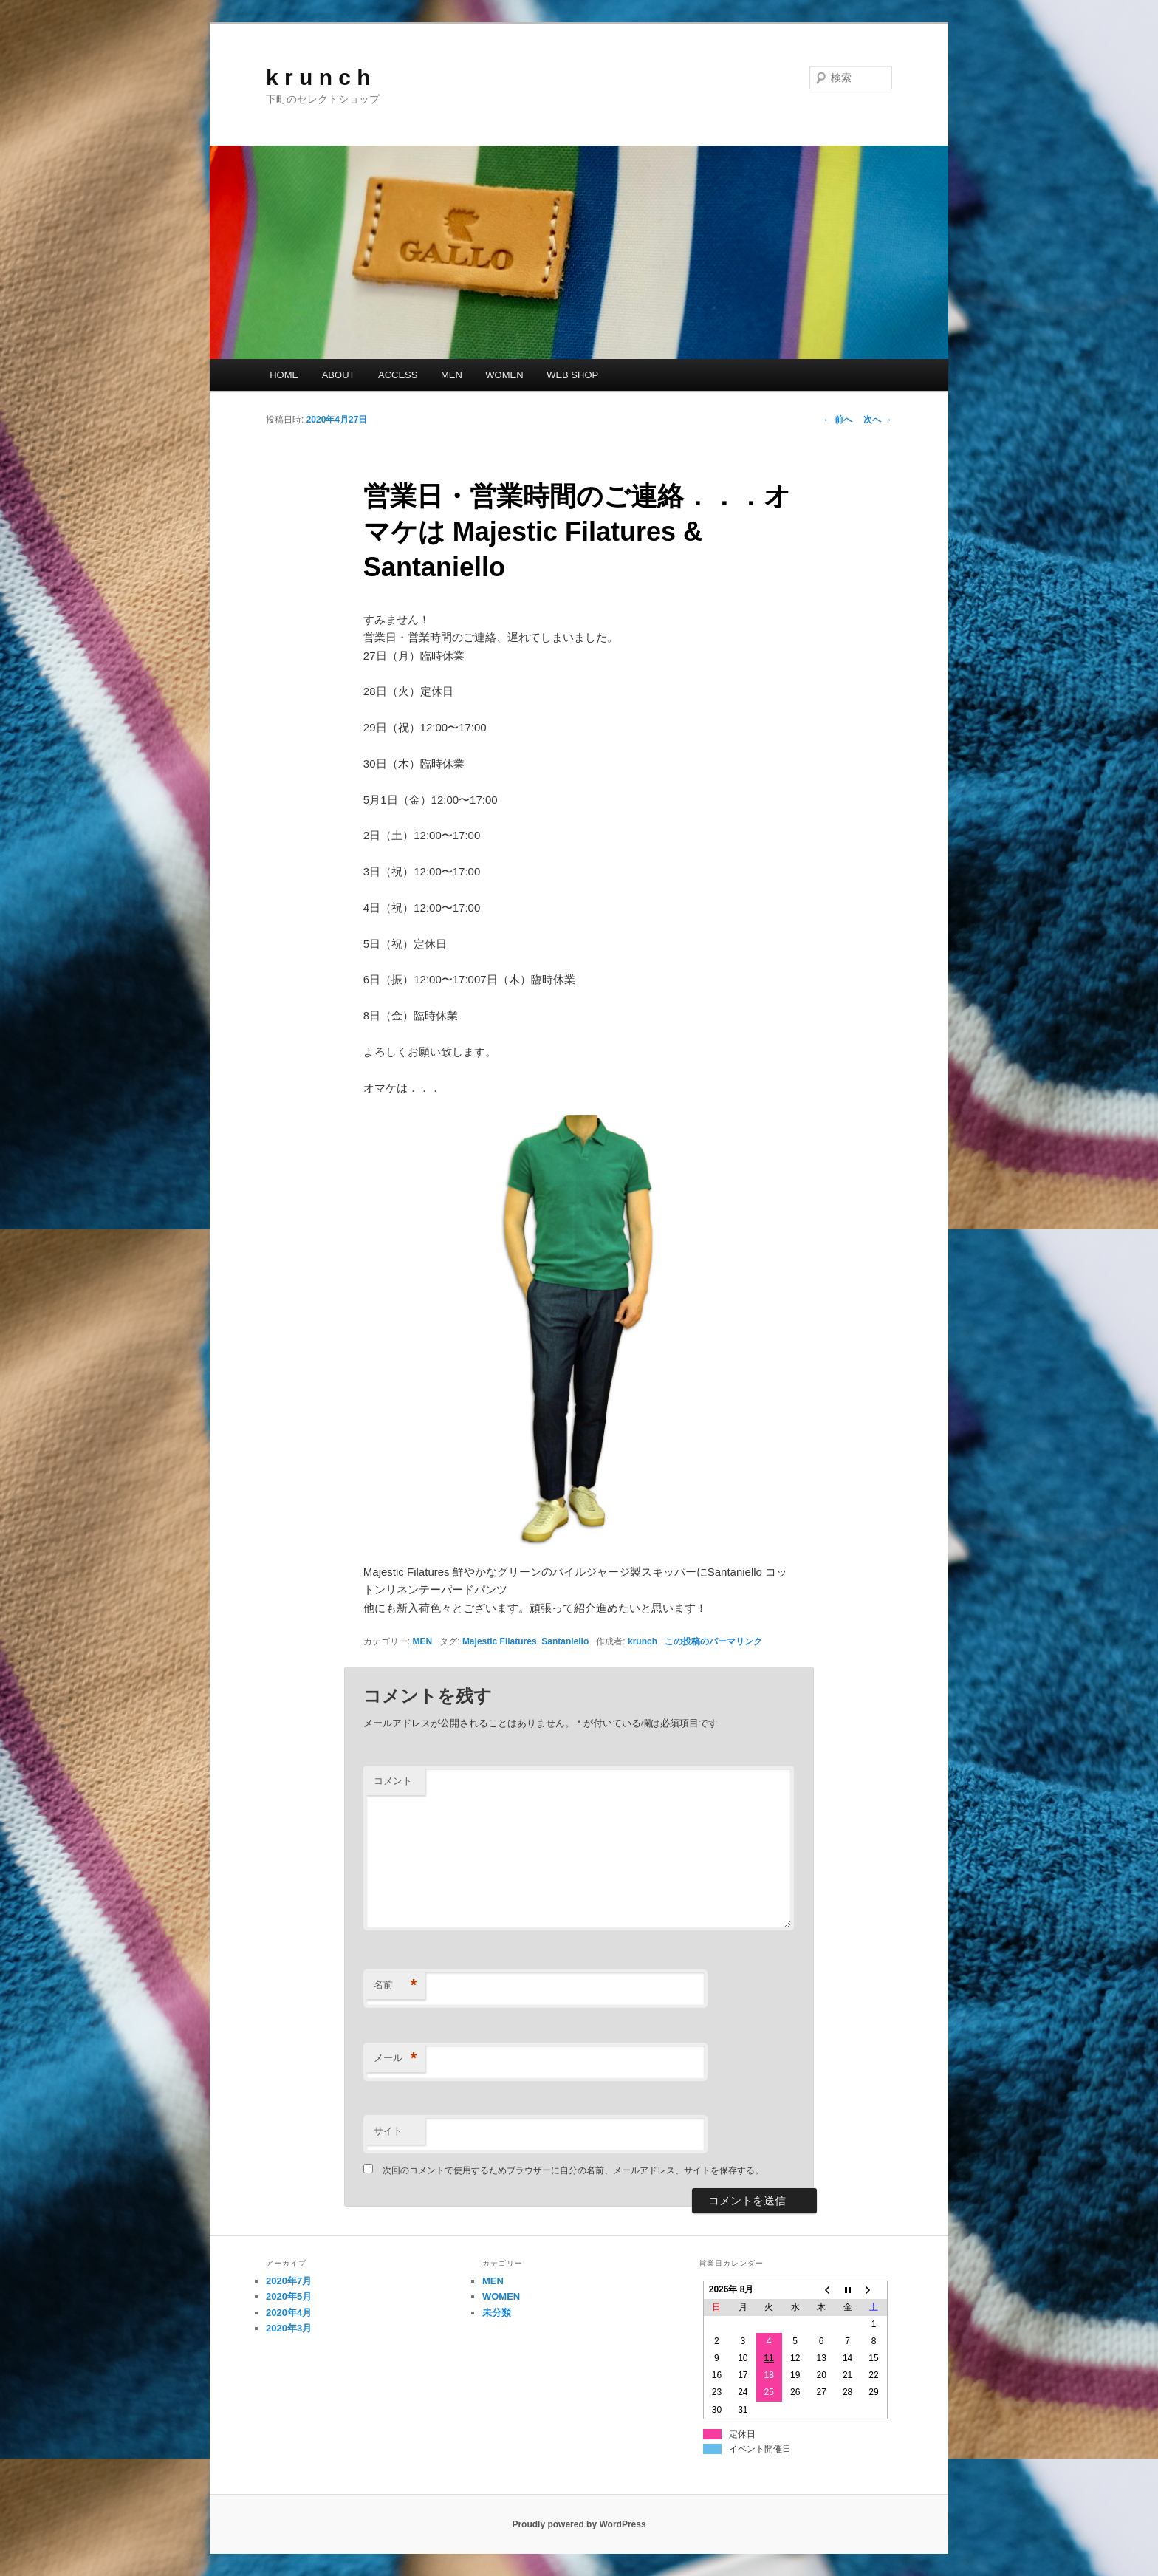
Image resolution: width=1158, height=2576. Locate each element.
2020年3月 (289, 2328)
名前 (395, 1985)
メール (395, 2058)
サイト (388, 2130)
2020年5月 (289, 2296)
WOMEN (504, 374)
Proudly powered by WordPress (578, 2524)
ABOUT (338, 374)
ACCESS (397, 374)
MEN (451, 374)
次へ (877, 419)
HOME (284, 374)
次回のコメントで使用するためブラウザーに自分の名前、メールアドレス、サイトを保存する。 (573, 2170)
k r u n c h (318, 77)
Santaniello (565, 1641)
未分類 (496, 2312)
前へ (837, 419)
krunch (642, 1641)
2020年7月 (289, 2280)
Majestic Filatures (499, 1641)
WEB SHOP (572, 374)
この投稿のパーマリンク (713, 1641)
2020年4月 (289, 2312)
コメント (393, 1780)
